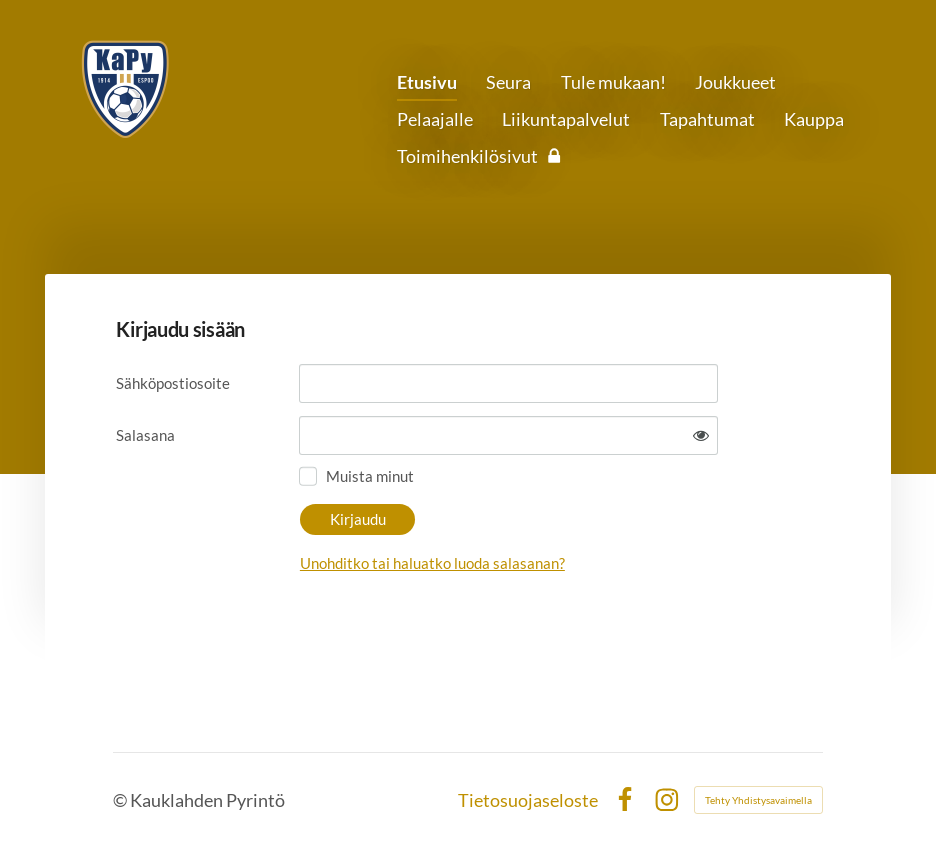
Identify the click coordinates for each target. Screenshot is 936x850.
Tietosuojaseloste (528, 800)
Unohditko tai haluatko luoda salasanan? (432, 563)
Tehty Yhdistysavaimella (758, 800)
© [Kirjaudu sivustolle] (121, 800)
